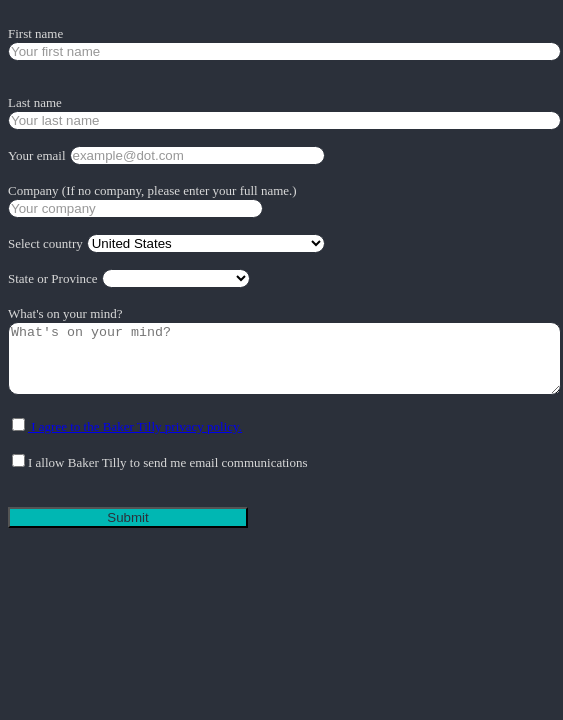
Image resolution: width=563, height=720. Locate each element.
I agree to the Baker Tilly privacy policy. (135, 426)
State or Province (53, 278)
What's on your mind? (65, 313)
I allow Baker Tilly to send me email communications (167, 462)
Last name (35, 102)
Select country (45, 243)
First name (35, 33)
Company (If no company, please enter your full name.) (152, 190)
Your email (37, 155)
